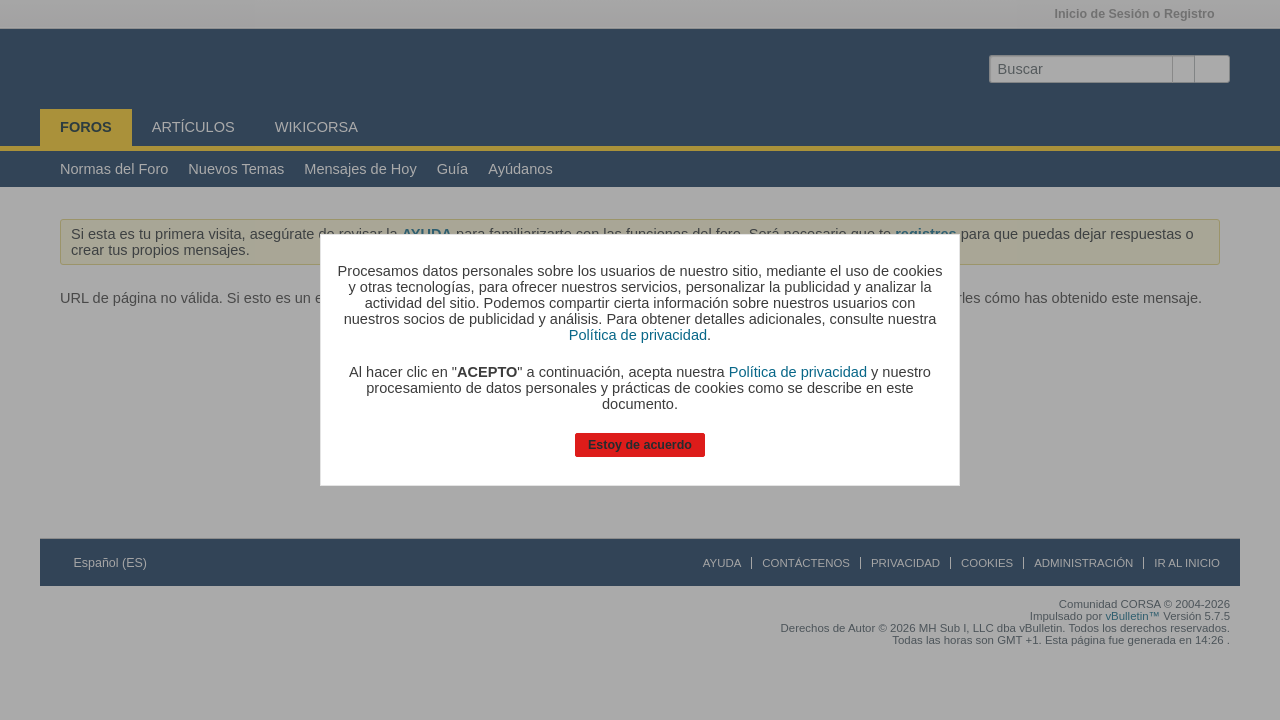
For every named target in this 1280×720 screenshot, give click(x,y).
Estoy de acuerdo (640, 445)
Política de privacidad (638, 335)
